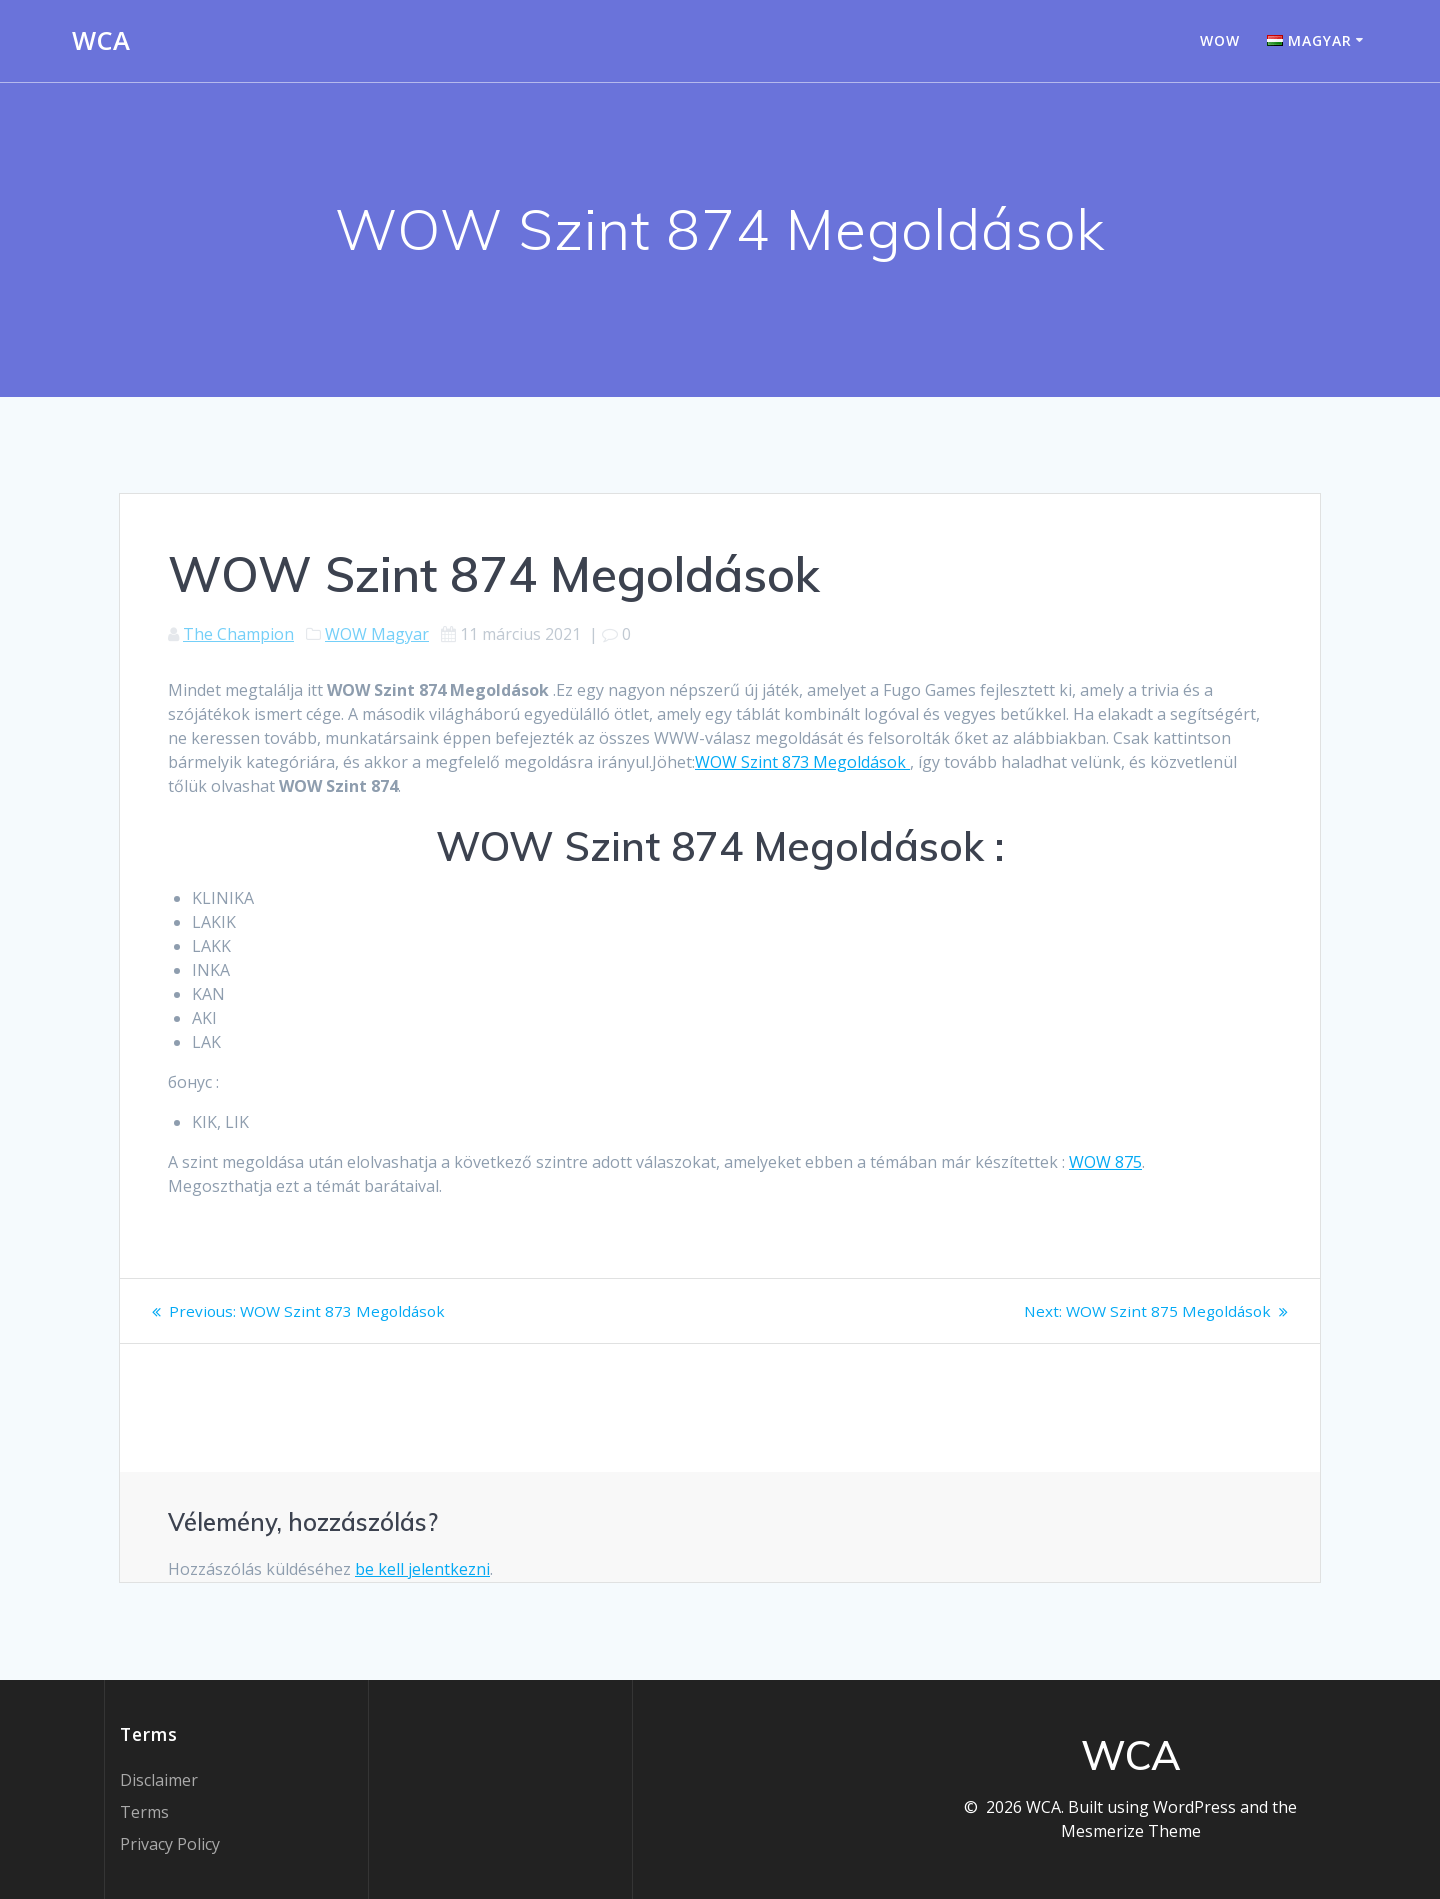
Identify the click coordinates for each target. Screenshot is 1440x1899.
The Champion (238, 634)
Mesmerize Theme (1131, 1831)
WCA (101, 41)
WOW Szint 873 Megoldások (802, 762)
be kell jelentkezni (422, 1569)
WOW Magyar (377, 634)
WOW (1220, 40)
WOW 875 (1105, 1162)
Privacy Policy (170, 1844)
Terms (144, 1812)
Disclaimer (159, 1780)
